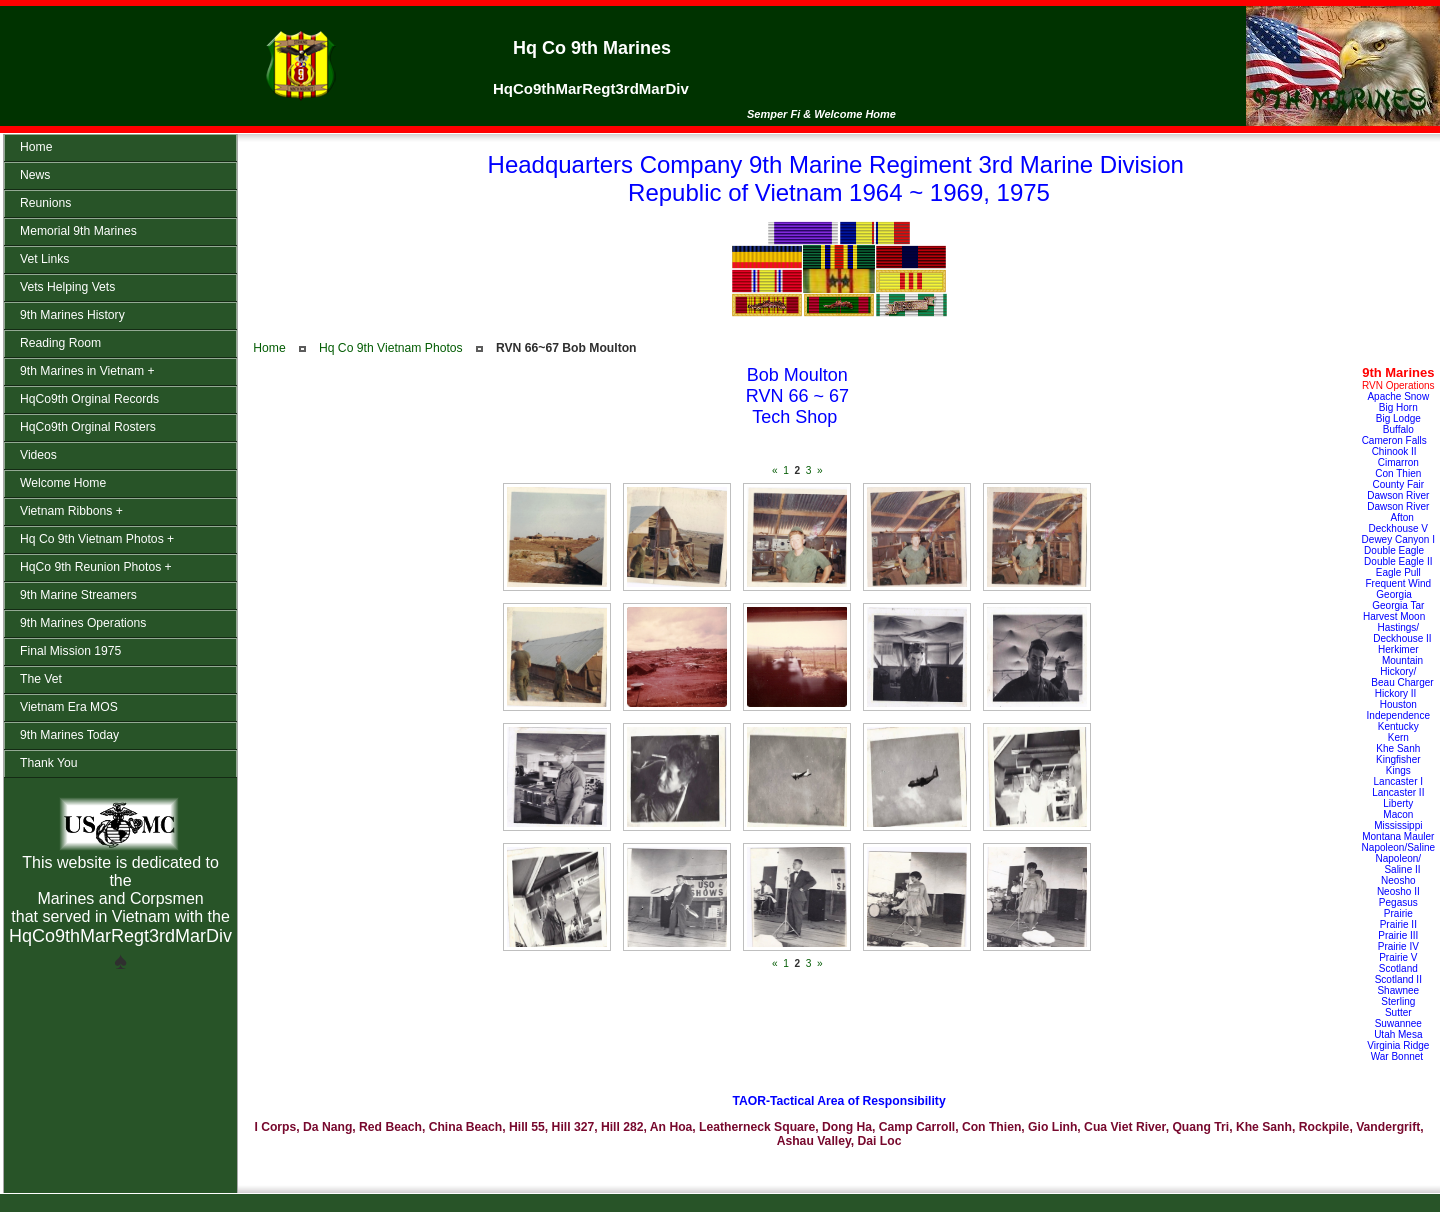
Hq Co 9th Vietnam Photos (391, 348)
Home (269, 348)
